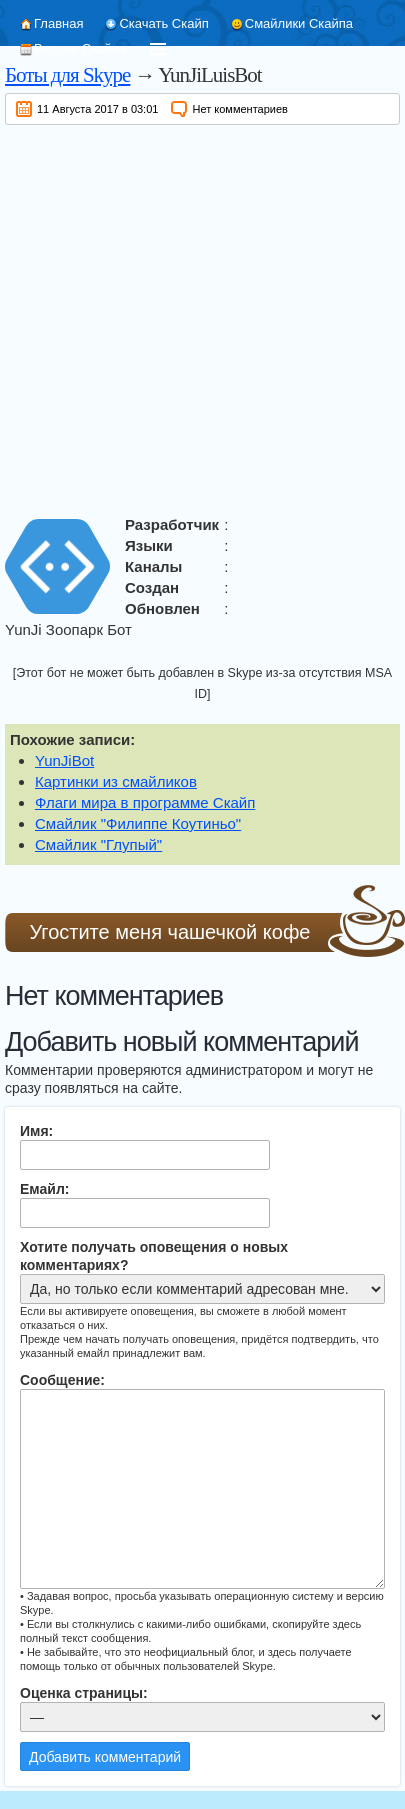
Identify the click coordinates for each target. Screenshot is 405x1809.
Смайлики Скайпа (299, 23)
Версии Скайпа (80, 48)
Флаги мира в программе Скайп (145, 802)
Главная (58, 23)
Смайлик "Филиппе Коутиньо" (138, 823)
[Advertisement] (187, 316)
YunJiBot (64, 760)
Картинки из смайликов (116, 781)
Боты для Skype (67, 75)
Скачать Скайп (163, 23)
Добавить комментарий (105, 1757)
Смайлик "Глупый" (98, 844)
